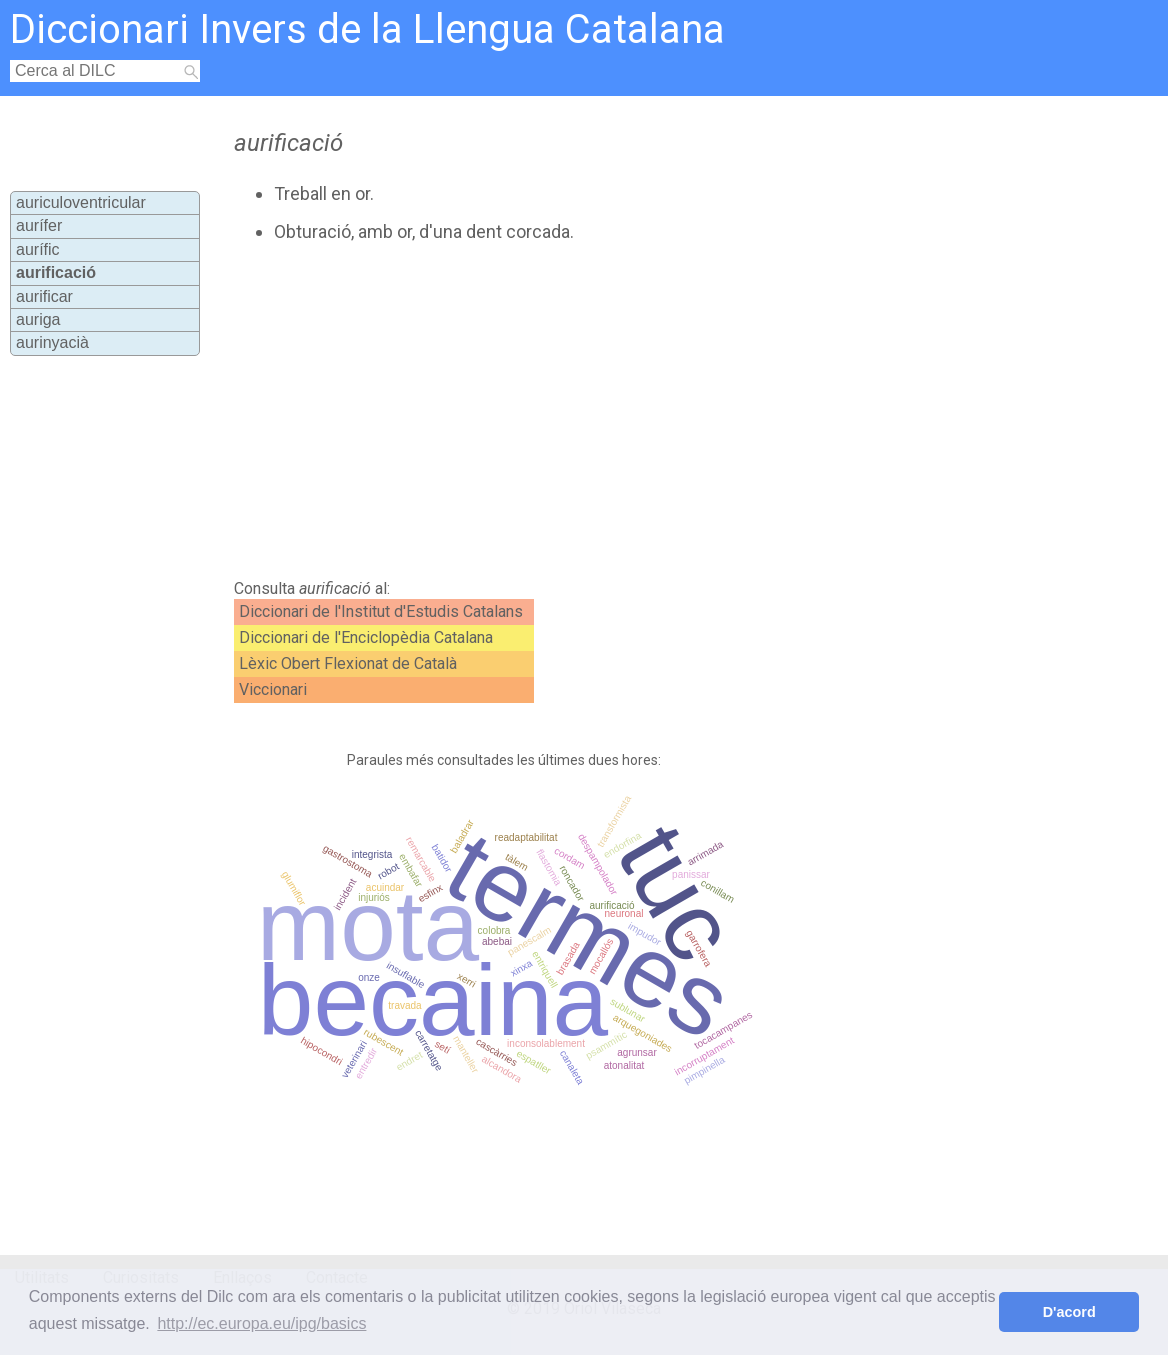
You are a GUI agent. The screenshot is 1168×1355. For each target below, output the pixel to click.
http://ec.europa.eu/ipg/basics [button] (261, 1323)
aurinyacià (52, 342)
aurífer (39, 225)
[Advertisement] (568, 411)
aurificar (44, 296)
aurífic (38, 249)
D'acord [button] (1069, 1312)
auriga (38, 319)
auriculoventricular (81, 202)
